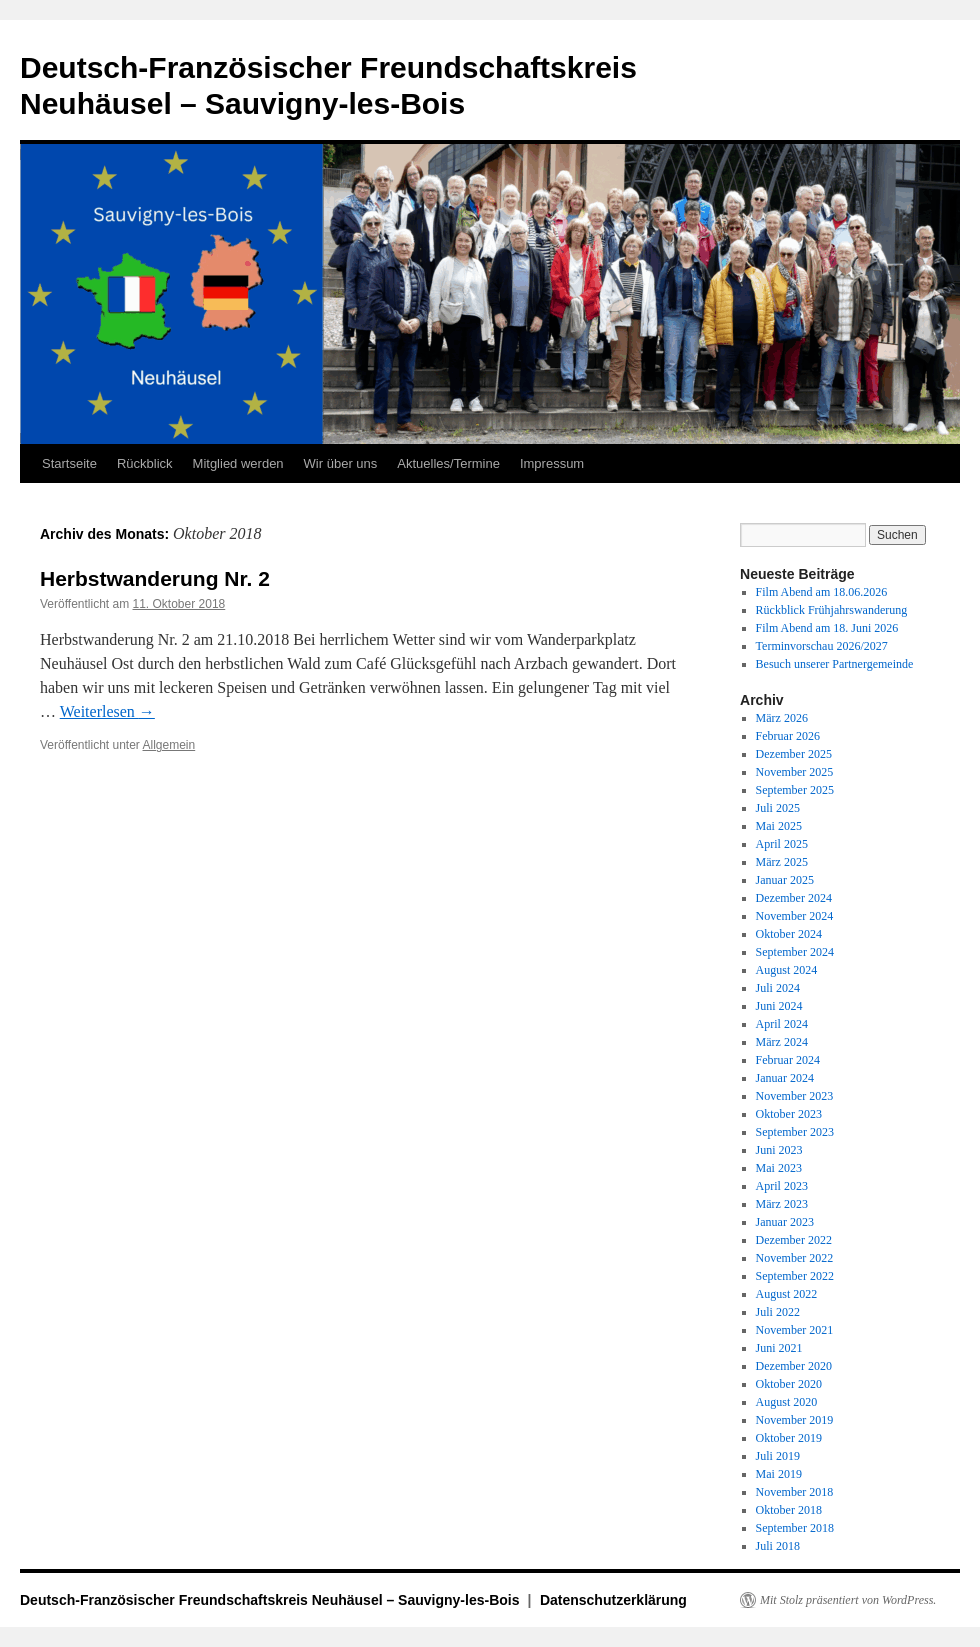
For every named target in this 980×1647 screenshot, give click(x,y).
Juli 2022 (778, 1312)
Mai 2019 (779, 1474)
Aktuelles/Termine (448, 463)
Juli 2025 (778, 808)
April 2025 (782, 844)
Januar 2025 (785, 880)
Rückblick (145, 463)
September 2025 (795, 790)
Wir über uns (341, 463)
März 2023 (782, 1204)
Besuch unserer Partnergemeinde (835, 664)
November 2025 (795, 772)
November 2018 (795, 1492)
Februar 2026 (788, 736)
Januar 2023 (785, 1222)
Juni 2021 (779, 1348)
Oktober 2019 (789, 1438)
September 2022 (795, 1276)
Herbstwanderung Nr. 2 (155, 578)
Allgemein (169, 745)
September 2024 (795, 952)
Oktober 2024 (789, 934)
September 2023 (795, 1132)
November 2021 (795, 1330)
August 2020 (787, 1402)
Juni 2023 (779, 1150)
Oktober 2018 (789, 1510)
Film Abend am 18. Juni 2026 (827, 628)
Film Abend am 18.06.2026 (822, 592)
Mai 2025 (779, 826)
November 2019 (795, 1420)
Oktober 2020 (789, 1384)
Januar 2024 (785, 1078)
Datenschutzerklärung (613, 1600)
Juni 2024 (779, 1006)
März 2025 (782, 862)
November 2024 (795, 916)
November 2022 (795, 1258)
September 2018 (795, 1528)
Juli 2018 (778, 1546)
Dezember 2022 (794, 1240)
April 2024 (782, 1024)
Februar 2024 (788, 1060)
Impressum (552, 463)
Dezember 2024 (794, 898)
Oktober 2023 (789, 1114)
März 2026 (782, 718)
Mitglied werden (238, 463)
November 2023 (795, 1096)
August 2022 (787, 1294)
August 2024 (787, 970)
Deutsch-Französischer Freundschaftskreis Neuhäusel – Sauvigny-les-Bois (271, 1600)
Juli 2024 (778, 988)
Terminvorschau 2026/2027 (822, 646)
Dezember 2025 (794, 754)
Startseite (69, 463)
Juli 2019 (778, 1456)
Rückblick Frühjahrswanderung (832, 610)
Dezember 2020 (794, 1366)
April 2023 (782, 1186)
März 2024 (782, 1042)
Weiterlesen (107, 711)
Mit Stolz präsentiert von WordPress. (848, 1600)
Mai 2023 (779, 1168)
